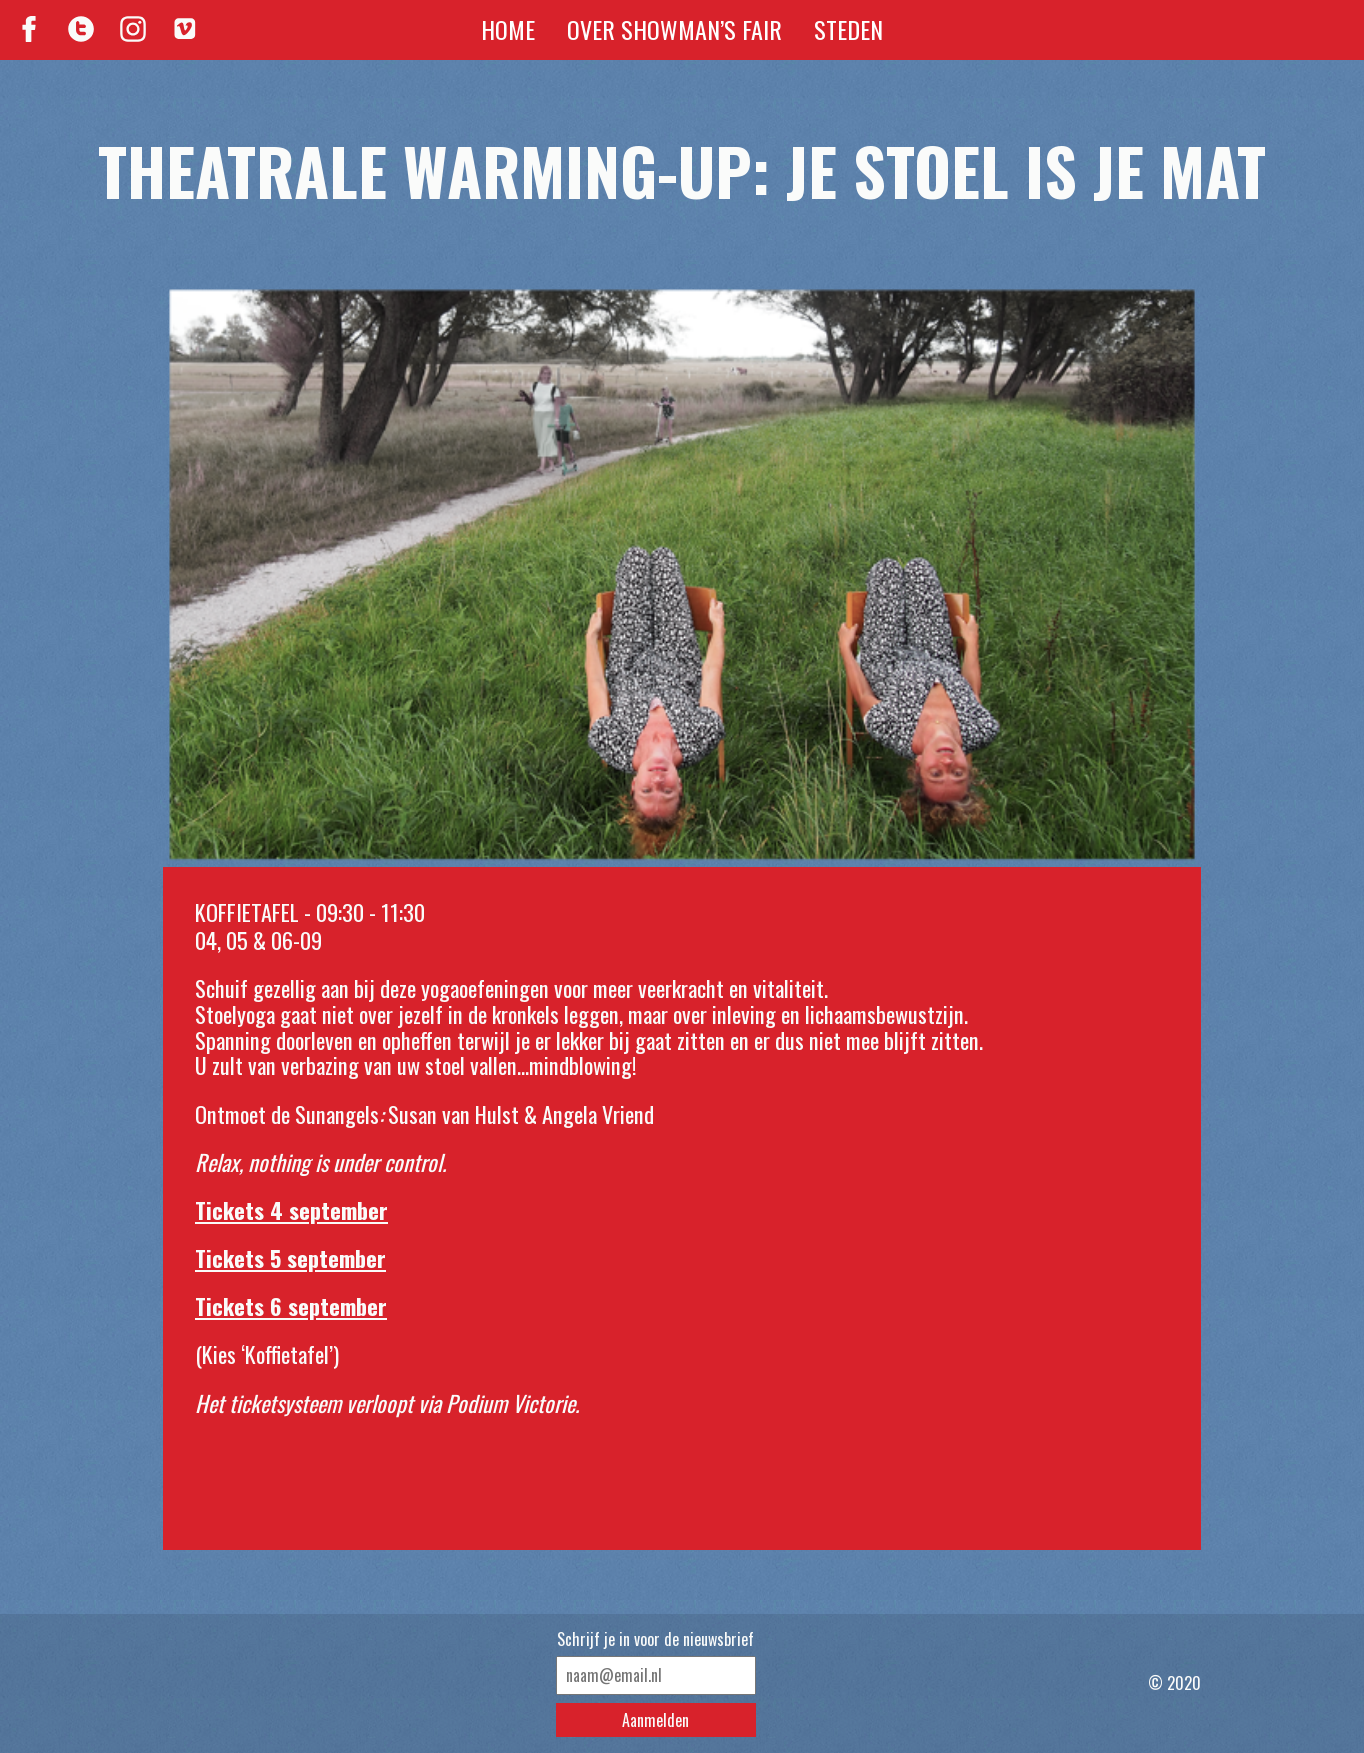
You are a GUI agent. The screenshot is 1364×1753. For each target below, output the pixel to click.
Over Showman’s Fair (674, 29)
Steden (848, 29)
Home (508, 29)
